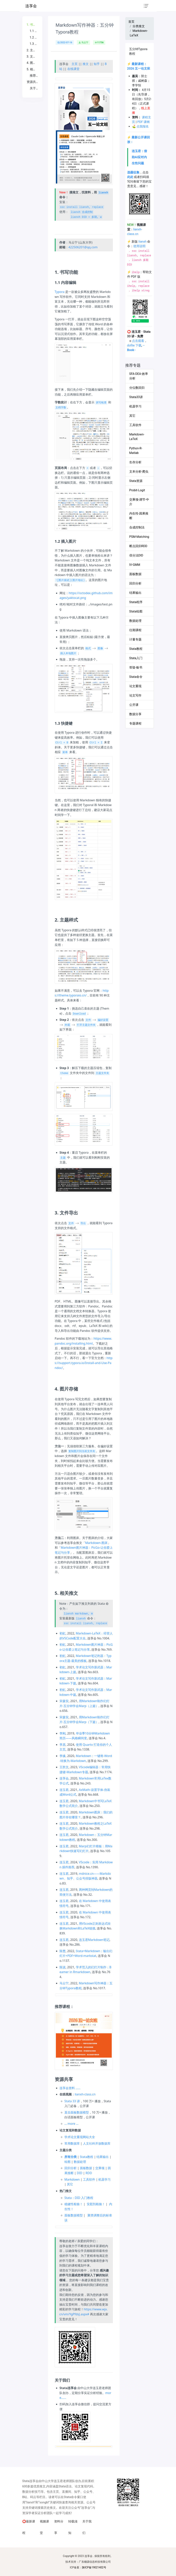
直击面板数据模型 (76, 2112)
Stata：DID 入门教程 (78, 2198)
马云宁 (64, 1983)
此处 (130, 177)
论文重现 (135, 686)
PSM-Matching (139, 537)
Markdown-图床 (96, 1543)
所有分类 (70, 2157)
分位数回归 (137, 388)
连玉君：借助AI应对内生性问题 (139, 157)
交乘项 (99, 2168)
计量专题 (135, 639)
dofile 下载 (134, 345)
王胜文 (64, 1767)
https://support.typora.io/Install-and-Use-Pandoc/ (84, 1363)
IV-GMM (134, 565)
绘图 (67, 2162)
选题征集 (133, 172)
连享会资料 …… (69, 2088)
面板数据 (86, 2168)
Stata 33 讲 (72, 2101)
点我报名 (143, 126)
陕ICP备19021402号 (94, 2567)
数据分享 (135, 714)
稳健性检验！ (73, 2204)
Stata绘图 (135, 611)
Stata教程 (86, 2157)
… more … (71, 2124)
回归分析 (70, 2168)
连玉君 (64, 1790)
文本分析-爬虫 (138, 471)
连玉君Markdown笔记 (94, 1940)
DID (79, 2173)
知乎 (97, 64)
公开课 (133, 705)
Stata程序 (135, 602)
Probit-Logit (137, 490)
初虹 (62, 1633)
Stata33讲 (136, 397)
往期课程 (135, 630)
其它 (70, 2184)
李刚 (62, 1733)
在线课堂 (73, 69)
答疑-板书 (135, 667)
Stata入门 (135, 658)
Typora (60, 292)
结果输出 (102, 2157)
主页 (75, 64)
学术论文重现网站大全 (79, 2137)
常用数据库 (72, 2143)
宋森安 (64, 1701)
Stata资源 (135, 481)
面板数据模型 (73, 2215)
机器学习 (104, 2179)
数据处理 (80, 2162)
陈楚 (62, 1951)
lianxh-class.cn (85, 2094)
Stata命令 (135, 677)
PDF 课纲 (143, 122)
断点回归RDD (138, 546)
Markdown (72, 2179)
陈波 (62, 1967)
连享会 (31, 6)
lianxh (142, 241)
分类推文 (139, 26)
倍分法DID (136, 555)
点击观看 (138, 341)
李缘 (62, 1756)
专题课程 (135, 723)
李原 (62, 1744)
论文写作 (135, 695)
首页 (131, 21)
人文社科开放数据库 (96, 2143)
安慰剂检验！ (96, 2204)
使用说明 (139, 246)
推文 (86, 64)
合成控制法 (137, 527)
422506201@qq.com (83, 247)
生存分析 (135, 462)
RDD (89, 2173)
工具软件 (89, 2179)
